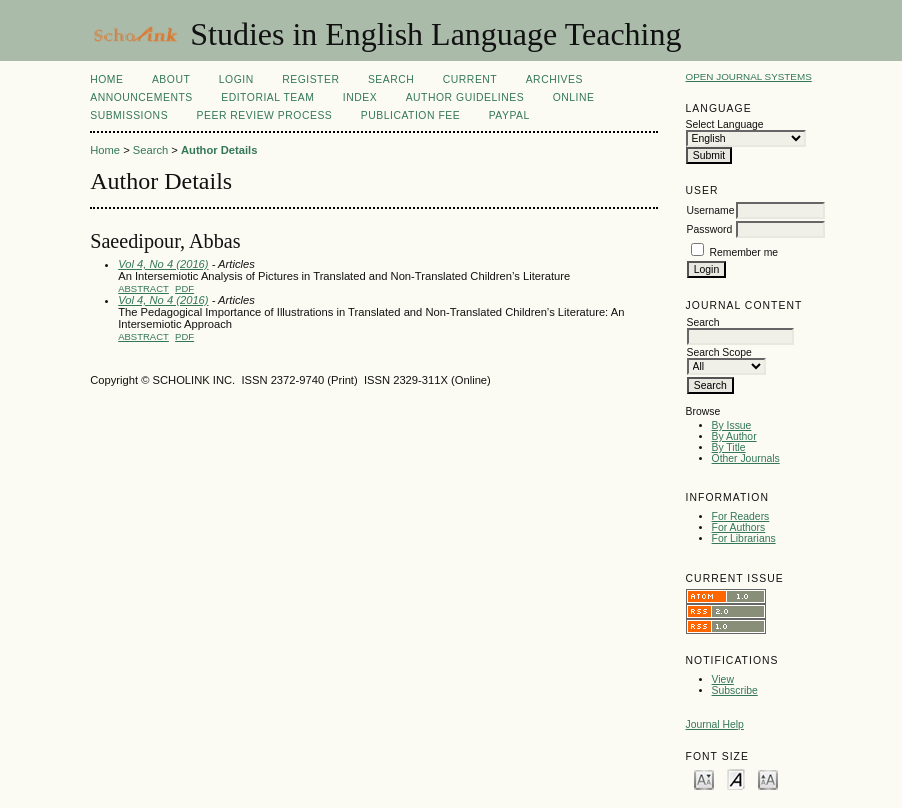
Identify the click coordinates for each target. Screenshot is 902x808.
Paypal (509, 115)
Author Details (219, 150)
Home (106, 79)
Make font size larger (768, 778)
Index (360, 97)
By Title (729, 447)
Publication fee (410, 115)
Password (710, 229)
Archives (554, 79)
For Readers (741, 516)
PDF (184, 288)
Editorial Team (267, 97)
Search (391, 79)
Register (310, 79)
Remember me (743, 252)
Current (470, 79)
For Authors (739, 527)
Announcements (141, 97)
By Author (734, 436)
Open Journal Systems (749, 76)
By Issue (732, 425)
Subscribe (735, 690)
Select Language (725, 124)
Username (711, 210)
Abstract (143, 288)
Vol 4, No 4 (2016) (163, 264)
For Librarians (744, 538)
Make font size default (736, 778)
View (723, 679)
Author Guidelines (465, 97)
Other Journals (746, 458)
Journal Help (715, 724)
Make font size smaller (704, 778)
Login (236, 79)
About (171, 79)
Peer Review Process (265, 115)
